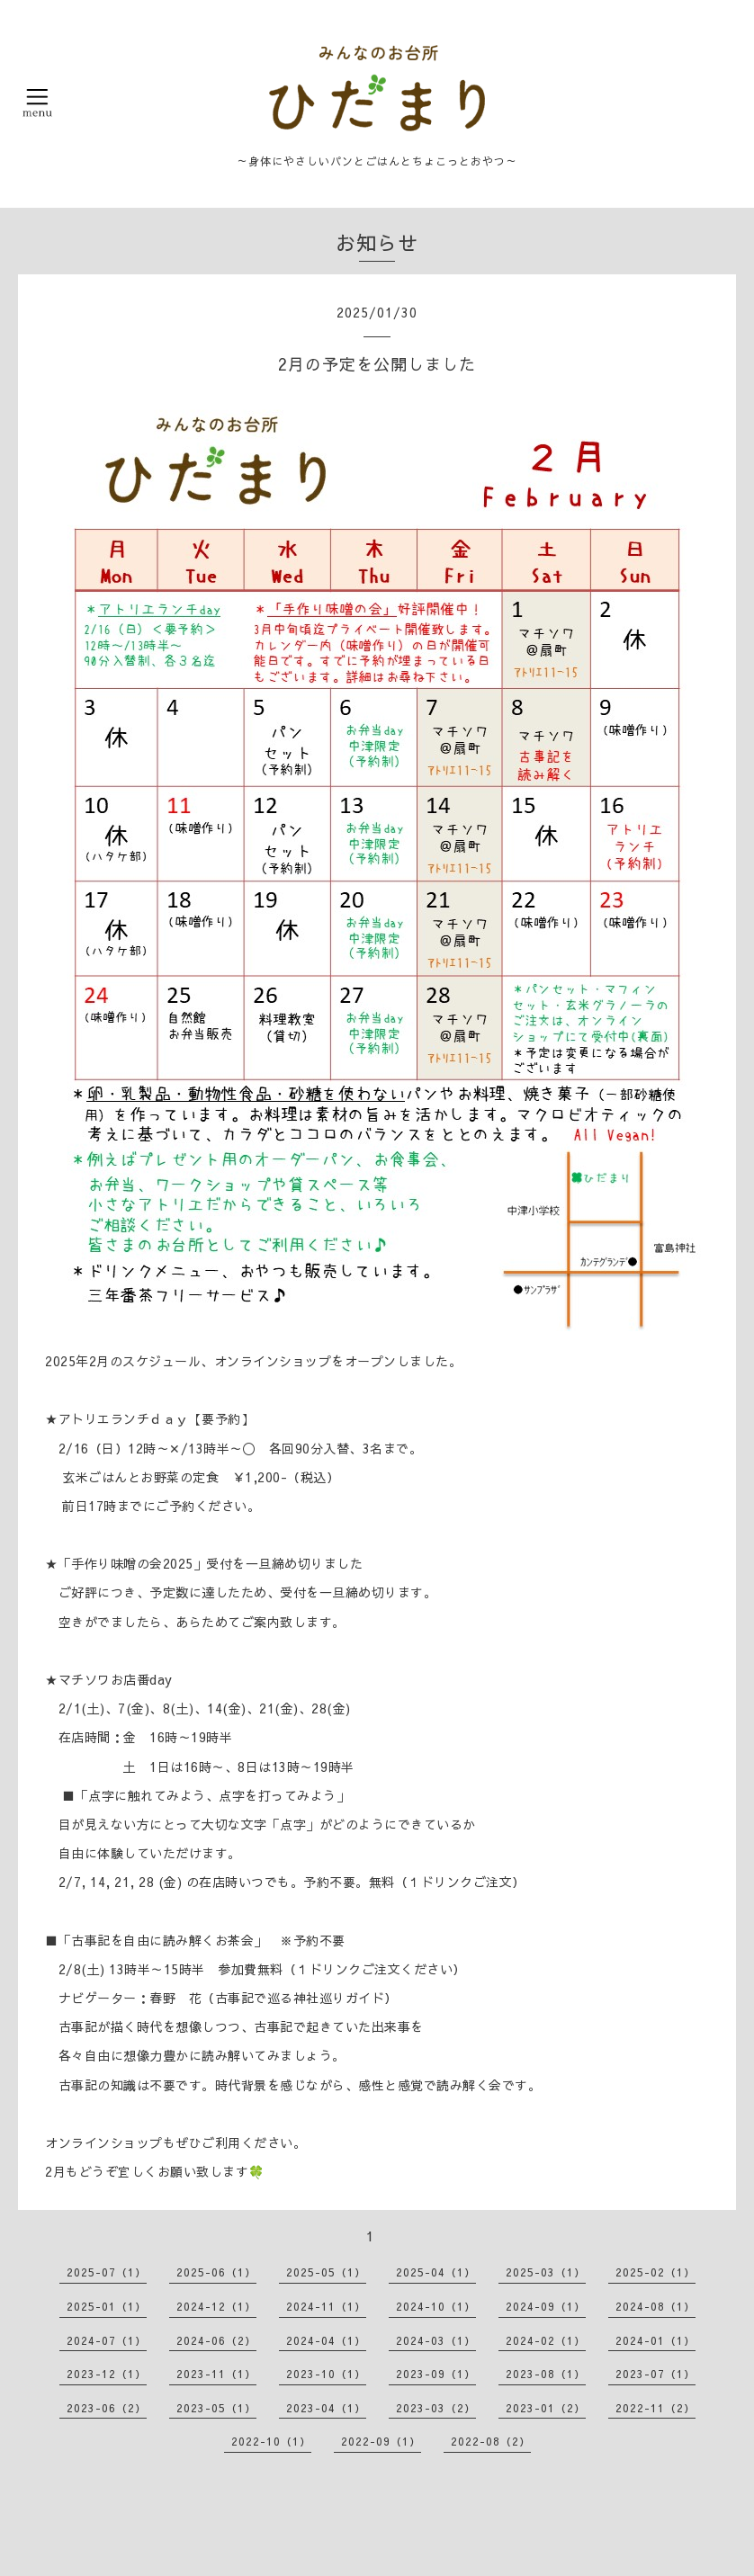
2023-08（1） (546, 2373)
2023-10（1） (326, 2373)
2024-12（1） (216, 2306)
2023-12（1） (107, 2373)
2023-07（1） (655, 2373)
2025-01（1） (107, 2306)
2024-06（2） (216, 2340)
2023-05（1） (216, 2408)
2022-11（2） (655, 2408)
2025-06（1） (216, 2272)
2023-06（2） (107, 2408)
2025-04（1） (436, 2272)
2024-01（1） (655, 2340)
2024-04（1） (326, 2340)
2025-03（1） (546, 2272)
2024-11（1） (326, 2306)
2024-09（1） (546, 2306)
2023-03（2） (436, 2408)
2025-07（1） (107, 2272)
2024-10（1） (436, 2306)
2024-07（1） (107, 2340)
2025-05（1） (326, 2272)
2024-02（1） (546, 2340)
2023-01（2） (546, 2408)
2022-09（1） (381, 2441)
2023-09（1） (436, 2373)
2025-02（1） (655, 2272)
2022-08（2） (491, 2441)
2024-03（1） (436, 2340)
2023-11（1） (216, 2373)
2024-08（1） (655, 2306)
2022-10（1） (271, 2441)
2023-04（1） (326, 2408)
